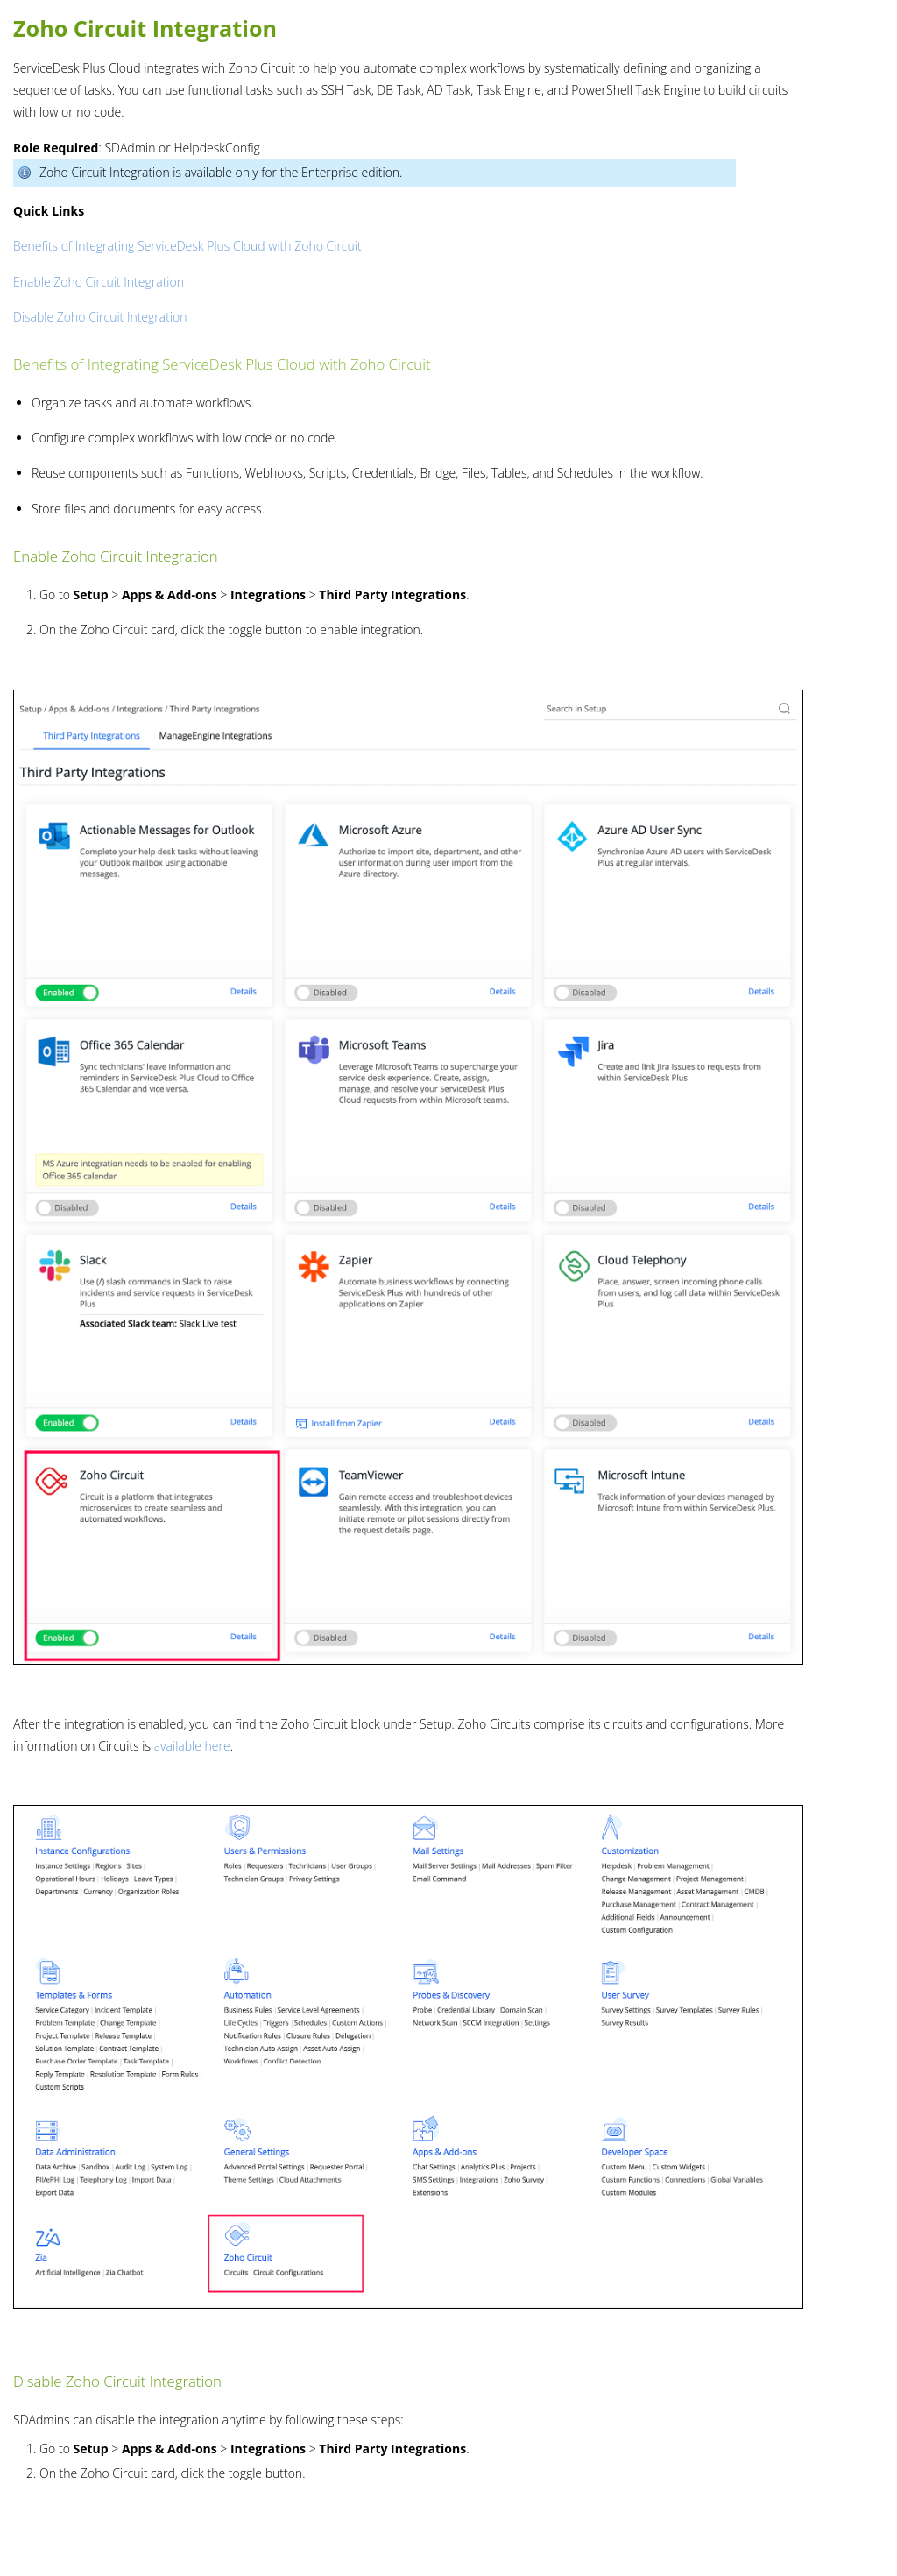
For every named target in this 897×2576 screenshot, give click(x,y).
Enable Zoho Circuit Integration (98, 281)
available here (192, 1745)
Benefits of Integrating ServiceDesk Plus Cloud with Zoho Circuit (187, 245)
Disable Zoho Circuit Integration (100, 316)
